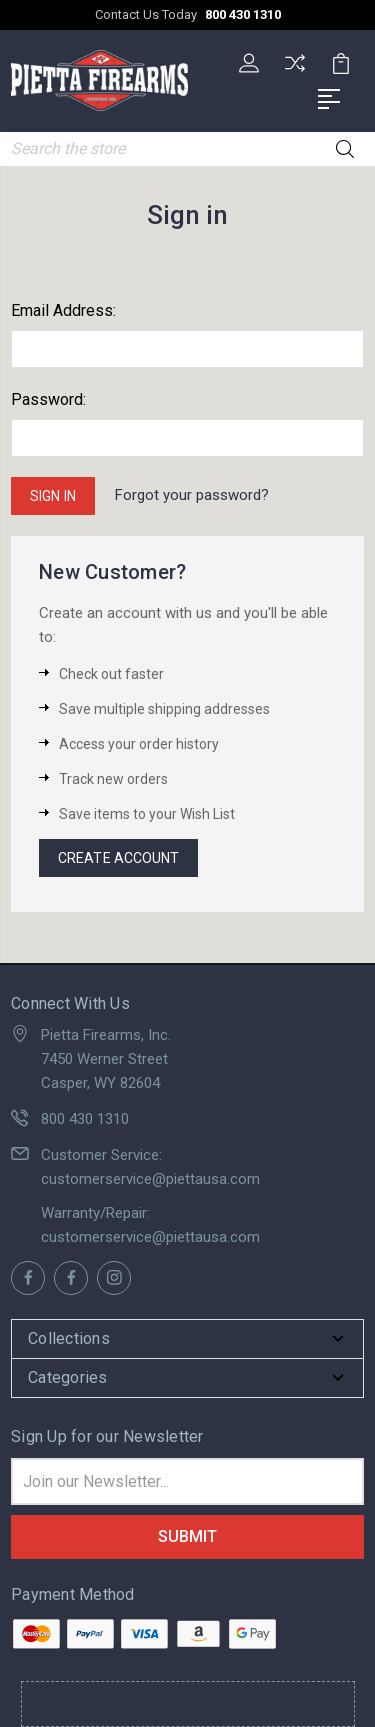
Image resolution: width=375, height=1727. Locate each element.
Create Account (118, 858)
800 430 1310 (243, 14)
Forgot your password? (192, 495)
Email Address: (63, 310)
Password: (48, 399)
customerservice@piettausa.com (150, 1179)
